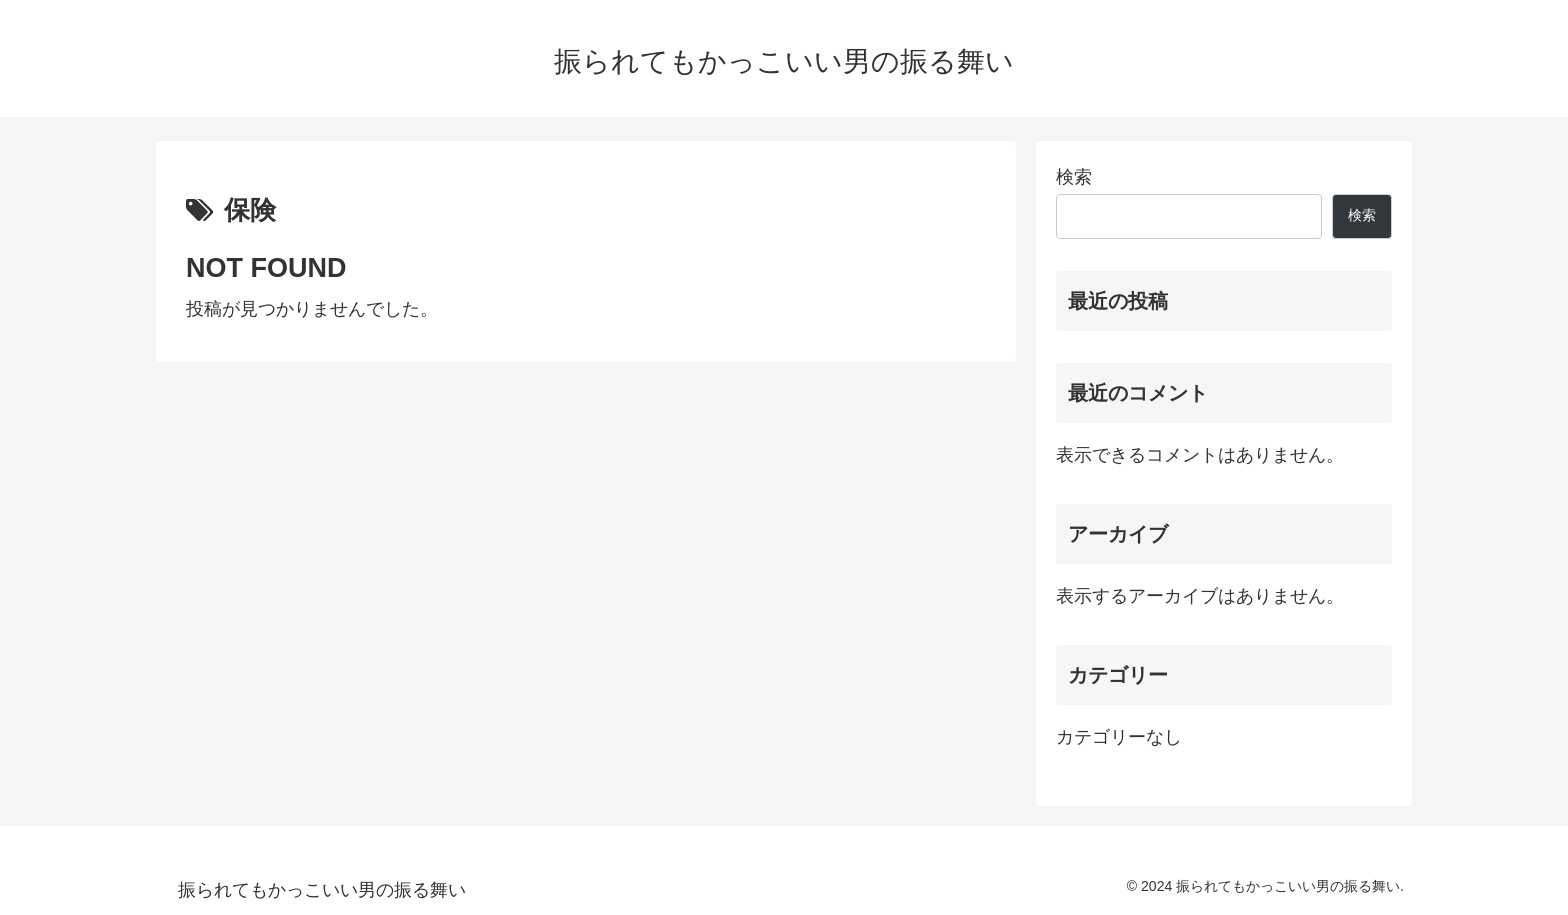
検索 (1074, 177)
